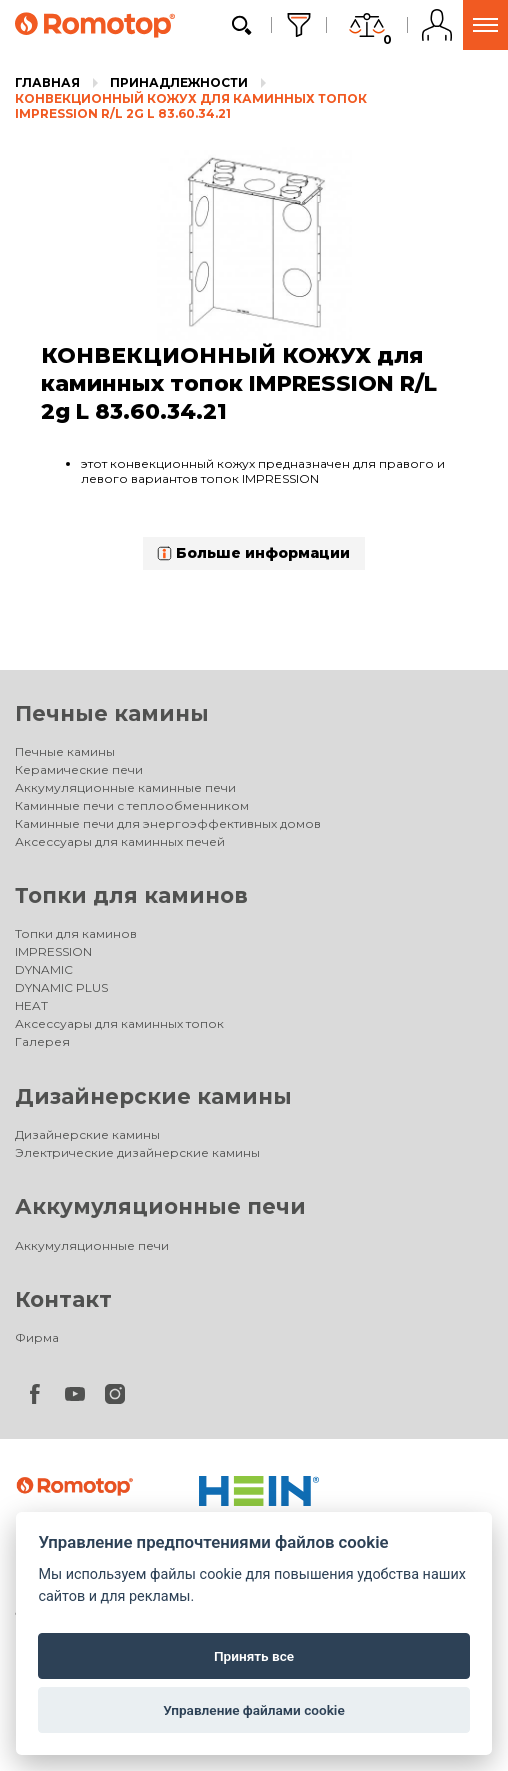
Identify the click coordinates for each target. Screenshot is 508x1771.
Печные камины (112, 713)
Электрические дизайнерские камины (137, 1152)
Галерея (42, 1041)
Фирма (37, 1337)
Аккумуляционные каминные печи (125, 787)
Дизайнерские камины (153, 1096)
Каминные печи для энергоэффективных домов (168, 823)
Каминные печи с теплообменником (132, 805)
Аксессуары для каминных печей (120, 841)
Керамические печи (79, 769)
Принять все (254, 1656)
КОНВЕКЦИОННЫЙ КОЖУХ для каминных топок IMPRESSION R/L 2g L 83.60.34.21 (191, 106)
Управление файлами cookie (253, 1710)
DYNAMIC (44, 969)
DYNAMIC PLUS (61, 987)
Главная (47, 82)
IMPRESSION (53, 951)
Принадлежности (179, 82)
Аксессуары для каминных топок (119, 1023)
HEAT (31, 1005)
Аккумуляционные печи (160, 1206)
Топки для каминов (131, 895)
